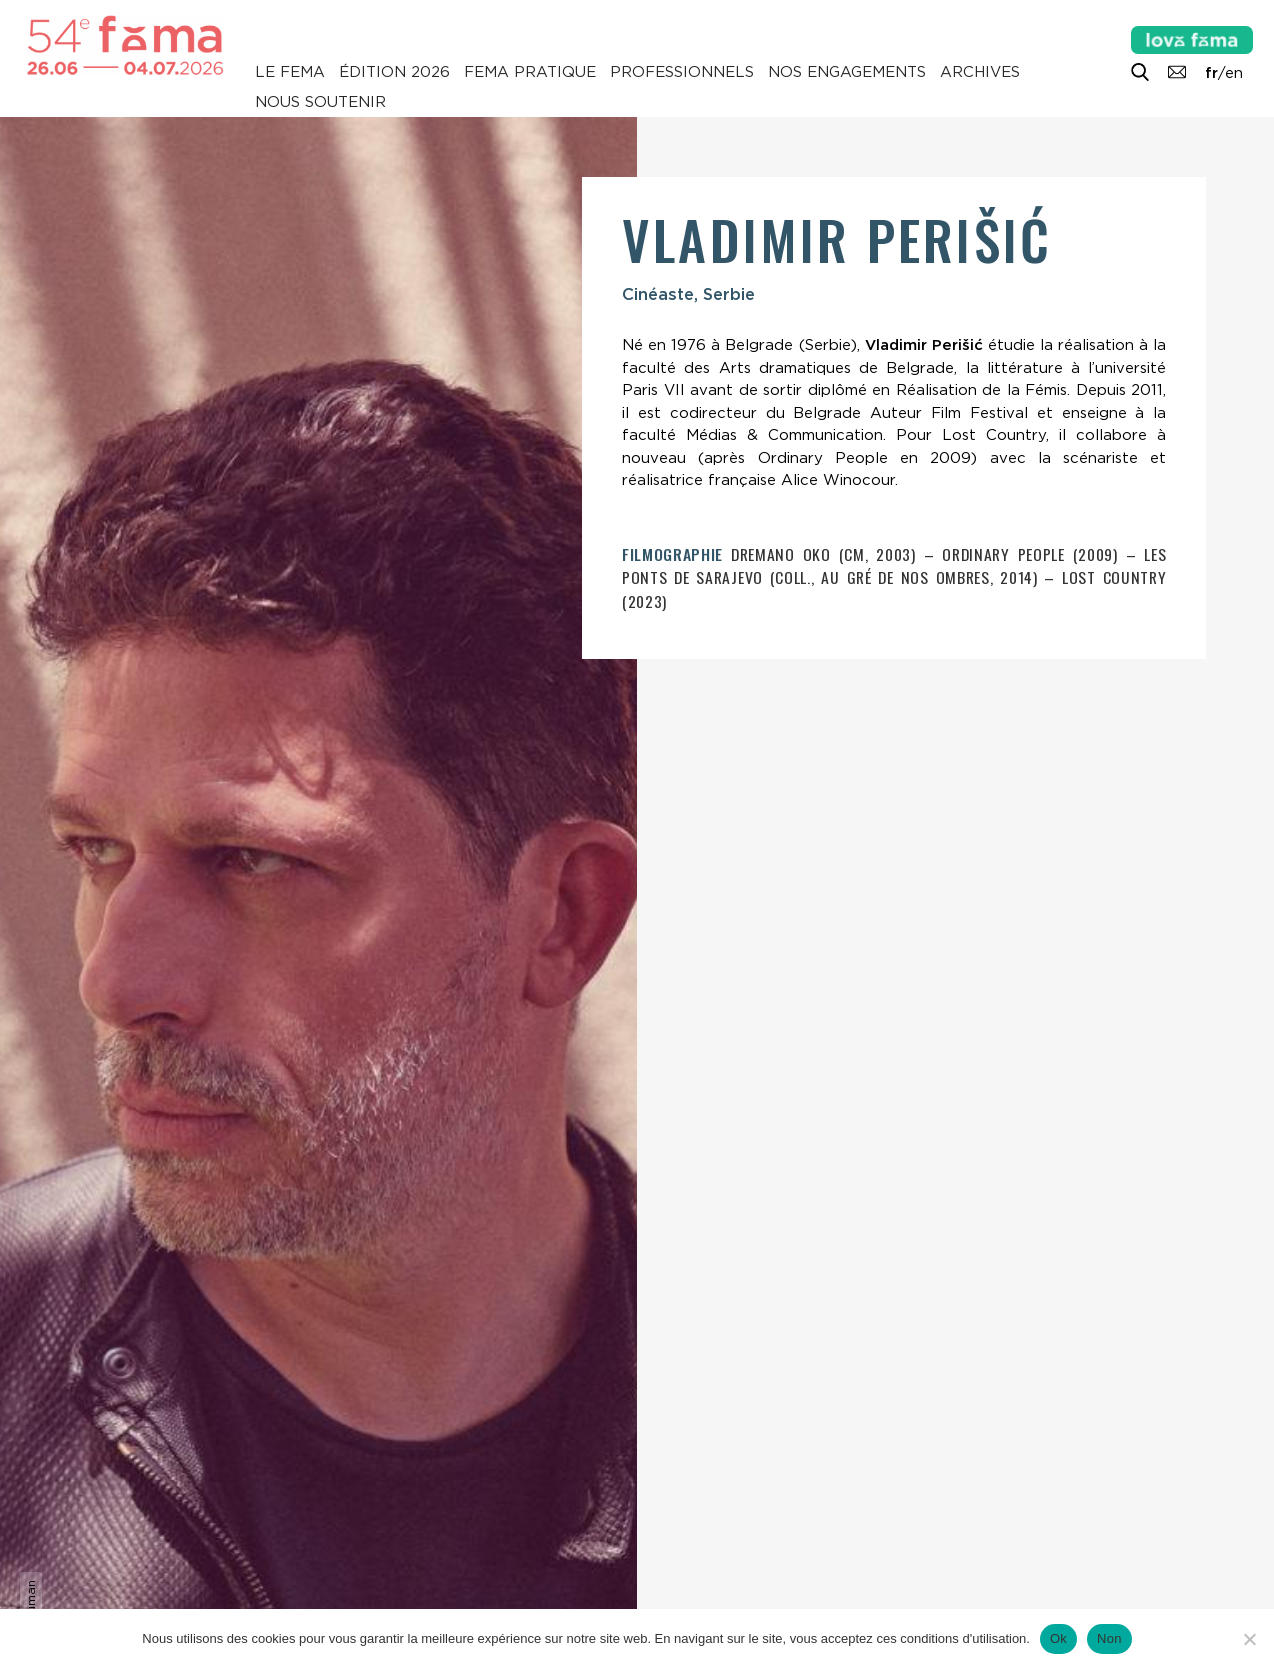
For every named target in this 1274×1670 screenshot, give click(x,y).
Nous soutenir (320, 102)
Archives (980, 72)
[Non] (1249, 1639)
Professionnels (682, 72)
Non (1109, 1638)
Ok (1058, 1638)
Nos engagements (847, 72)
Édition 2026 (394, 72)
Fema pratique (530, 72)
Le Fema (290, 72)
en (1234, 73)
